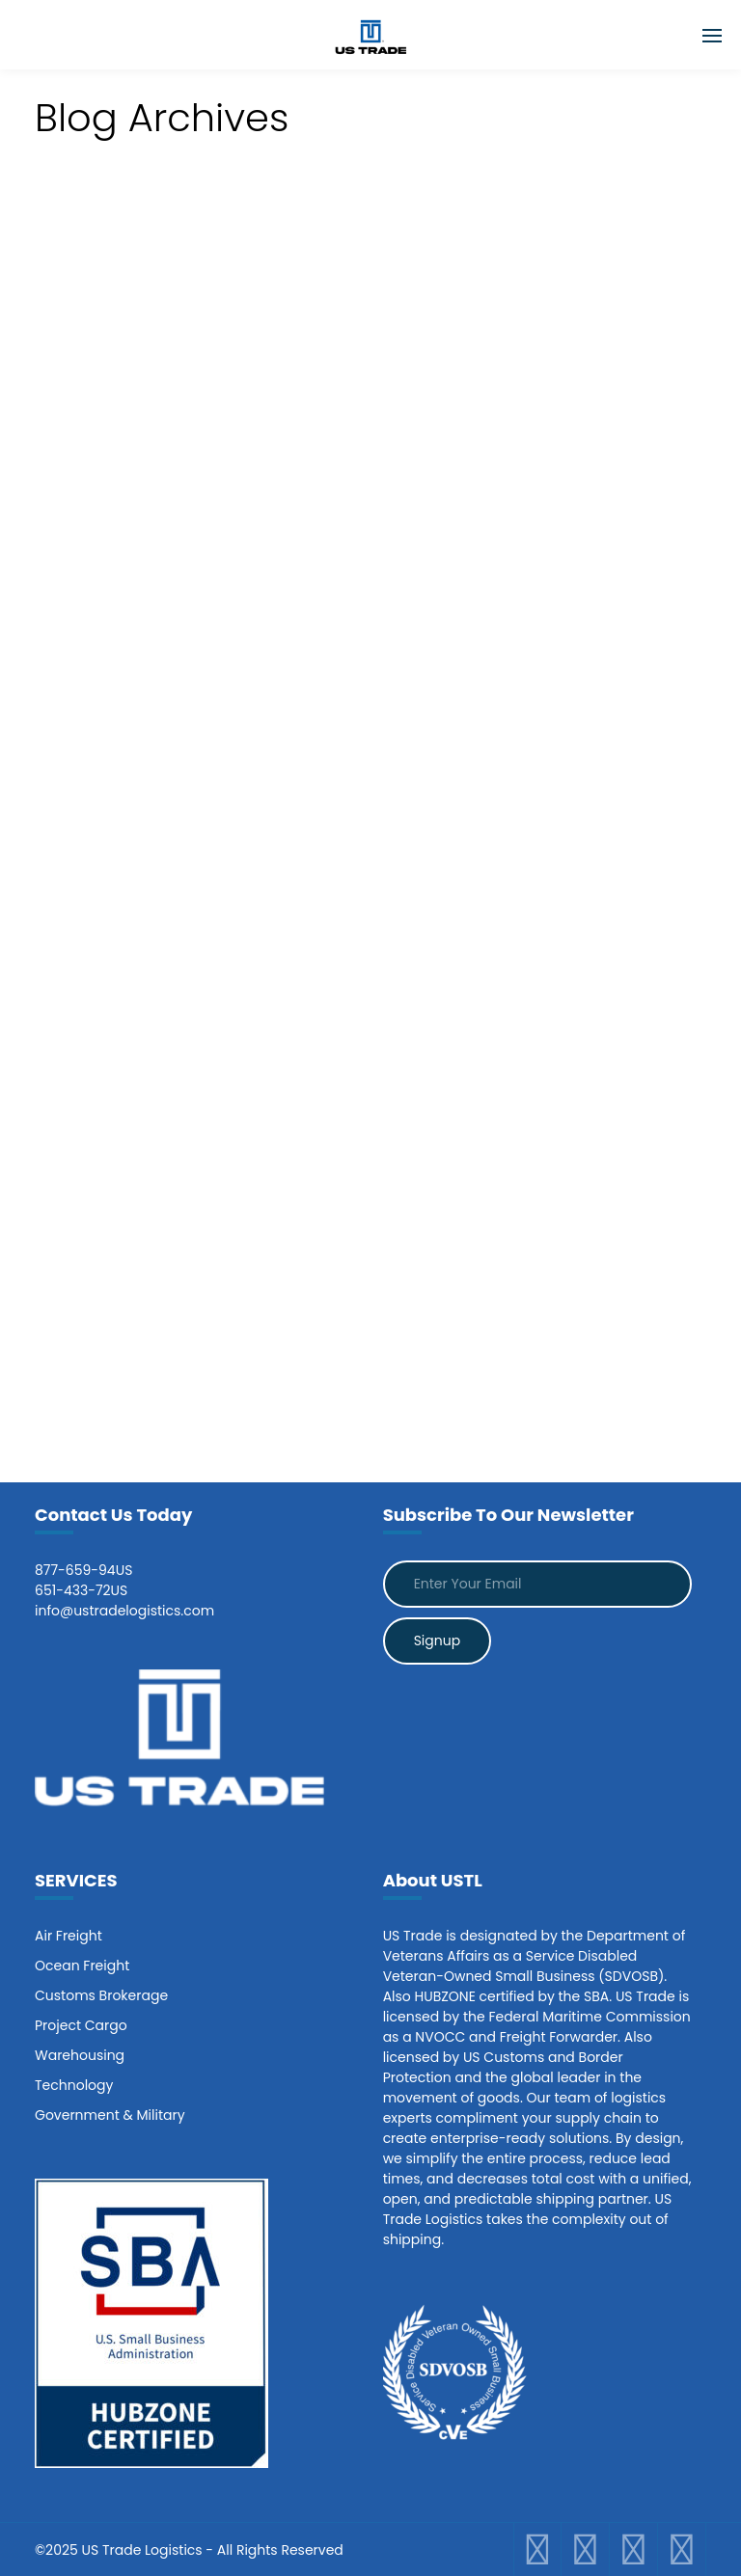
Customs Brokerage (101, 1995)
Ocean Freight (82, 1965)
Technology (74, 2085)
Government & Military (110, 2115)
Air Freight (68, 1935)
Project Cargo (81, 2025)
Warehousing (79, 2055)
